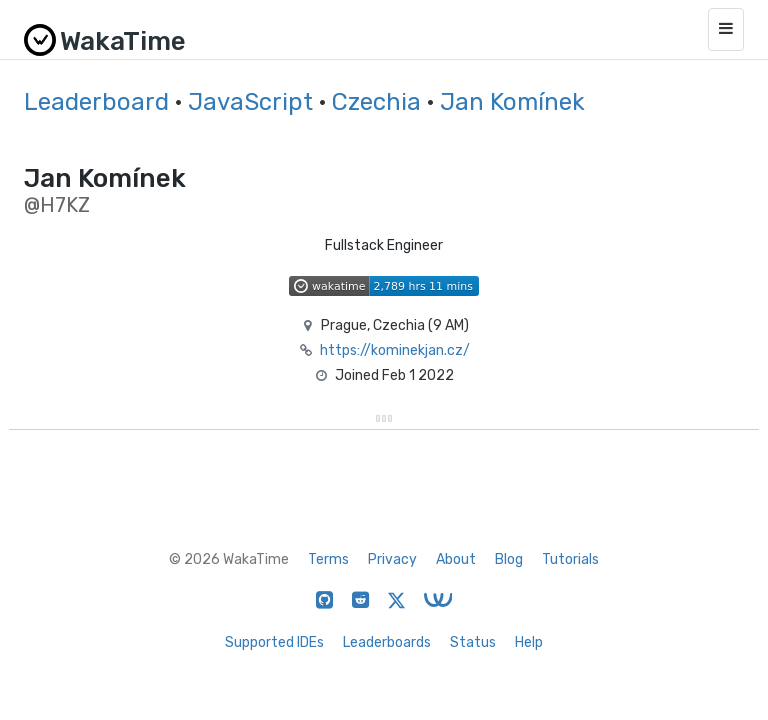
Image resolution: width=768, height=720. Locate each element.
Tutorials (570, 559)
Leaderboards (387, 642)
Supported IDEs (274, 642)
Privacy (392, 559)
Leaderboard (96, 102)
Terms (328, 559)
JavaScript (250, 102)
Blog (509, 559)
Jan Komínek (512, 102)
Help (529, 642)
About (456, 559)
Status (473, 642)
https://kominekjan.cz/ (395, 350)
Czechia (376, 102)
